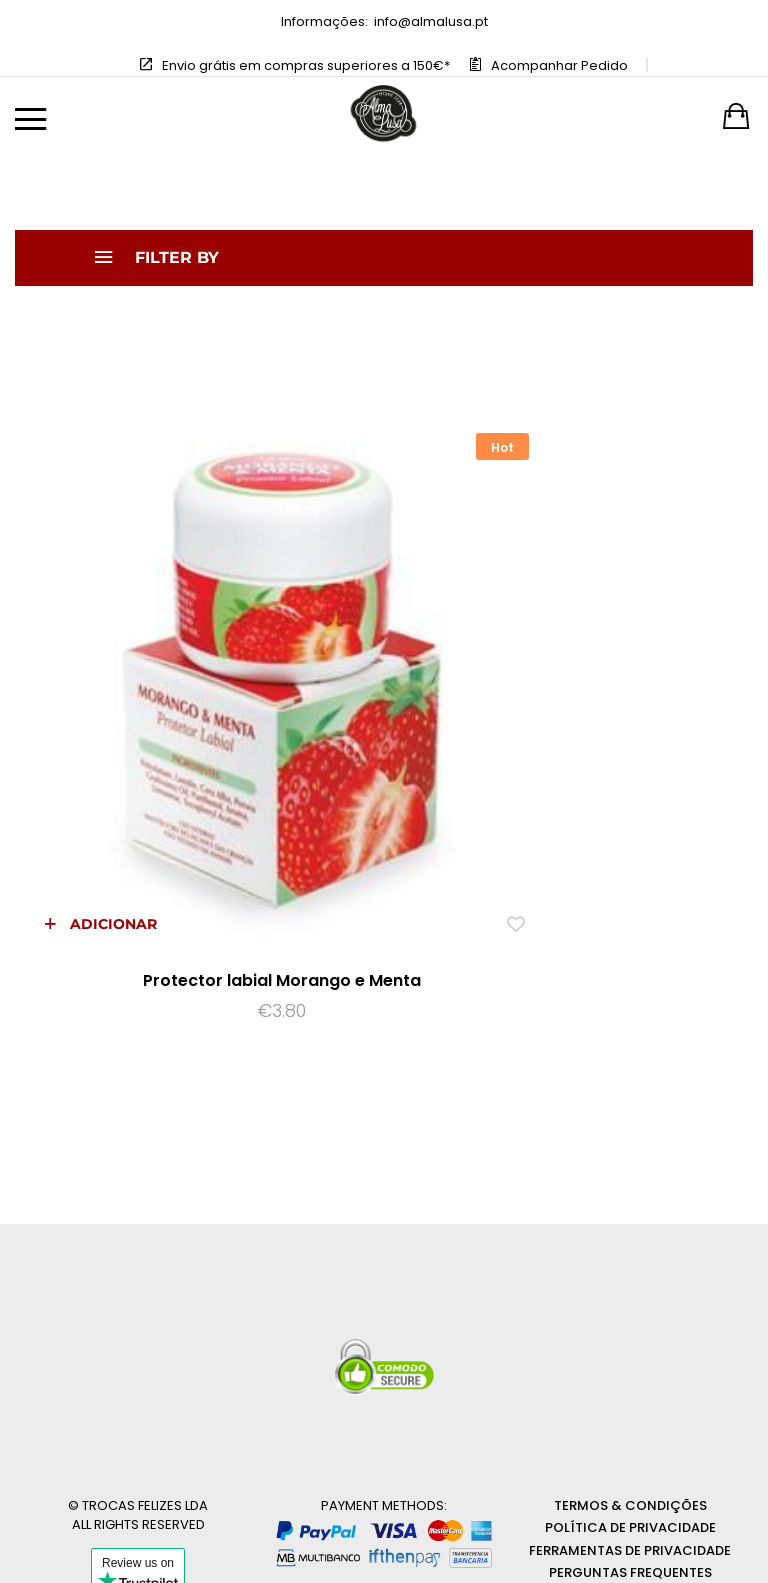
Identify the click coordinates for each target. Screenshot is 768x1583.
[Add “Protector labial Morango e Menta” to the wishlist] (336, 744)
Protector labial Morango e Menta (192, 801)
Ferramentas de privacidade (630, 1370)
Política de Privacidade (630, 1348)
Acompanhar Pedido (559, 65)
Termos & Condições (630, 1325)
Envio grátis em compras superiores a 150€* (306, 65)
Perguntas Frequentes (630, 1393)
